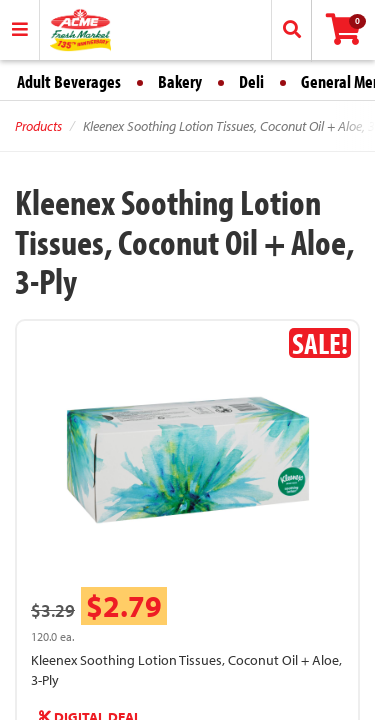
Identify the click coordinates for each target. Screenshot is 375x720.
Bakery (180, 81)
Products (38, 126)
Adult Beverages (69, 81)
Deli (251, 81)
